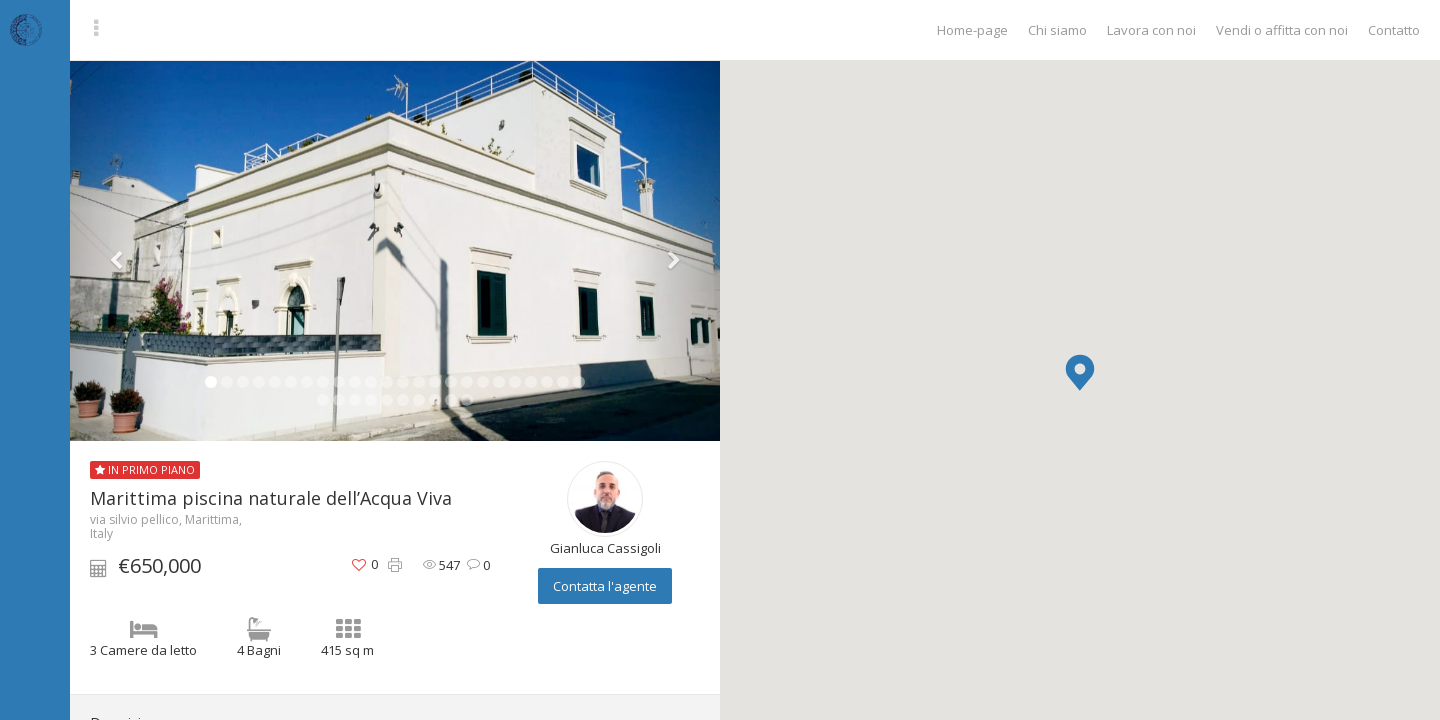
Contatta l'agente (605, 586)
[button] (1080, 372)
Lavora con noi (1151, 30)
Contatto (1394, 30)
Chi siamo (1057, 30)
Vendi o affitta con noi (1282, 30)
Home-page (972, 30)
